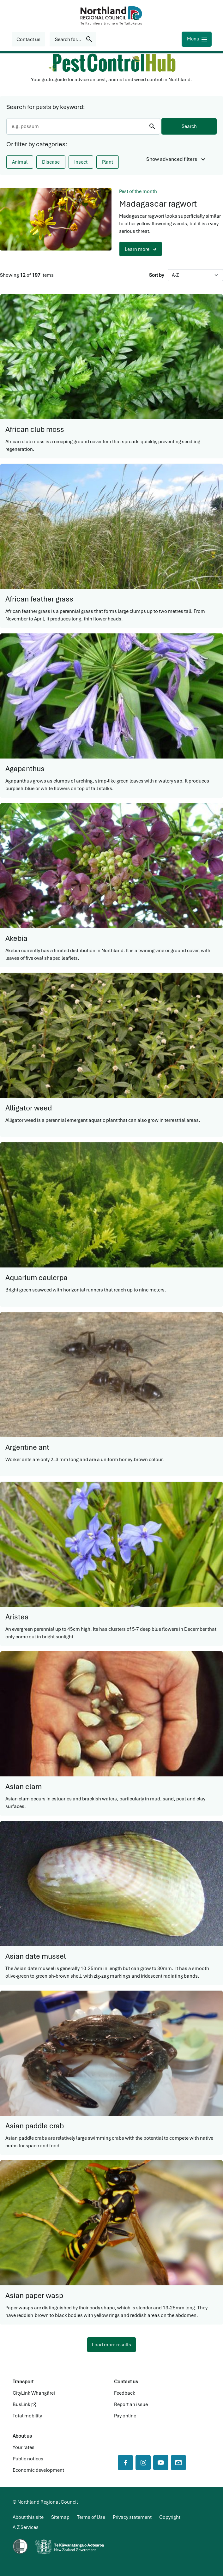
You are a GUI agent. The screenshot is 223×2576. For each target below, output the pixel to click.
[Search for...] (73, 39)
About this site (28, 2517)
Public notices (28, 2459)
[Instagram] (143, 2462)
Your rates (23, 2447)
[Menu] (197, 39)
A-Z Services (26, 2527)
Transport (23, 2382)
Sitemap (60, 2517)
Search (189, 126)
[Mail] (178, 2462)
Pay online (125, 2416)
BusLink (24, 2404)
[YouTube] (160, 2462)
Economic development (38, 2470)
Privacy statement (132, 2517)
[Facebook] (125, 2462)
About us (22, 2436)
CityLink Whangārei (34, 2393)
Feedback (124, 2393)
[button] (28, 39)
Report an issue (131, 2404)
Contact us (126, 2382)
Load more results (111, 2345)
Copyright (169, 2517)
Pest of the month (138, 191)
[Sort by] (195, 275)
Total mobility (27, 2416)
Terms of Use (91, 2517)
